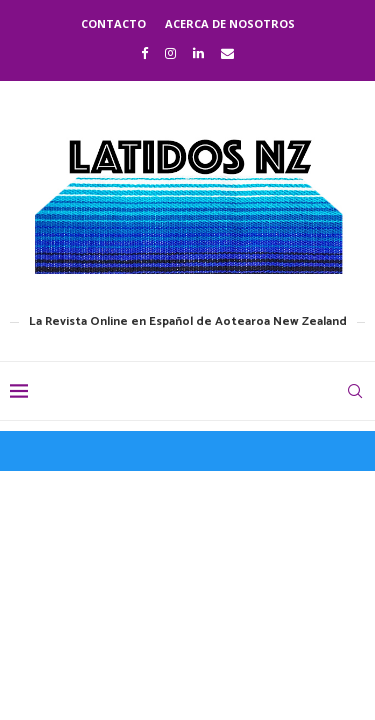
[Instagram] (170, 53)
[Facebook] (144, 53)
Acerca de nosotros (230, 23)
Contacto (113, 23)
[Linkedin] (198, 53)
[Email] (227, 53)
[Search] (355, 391)
